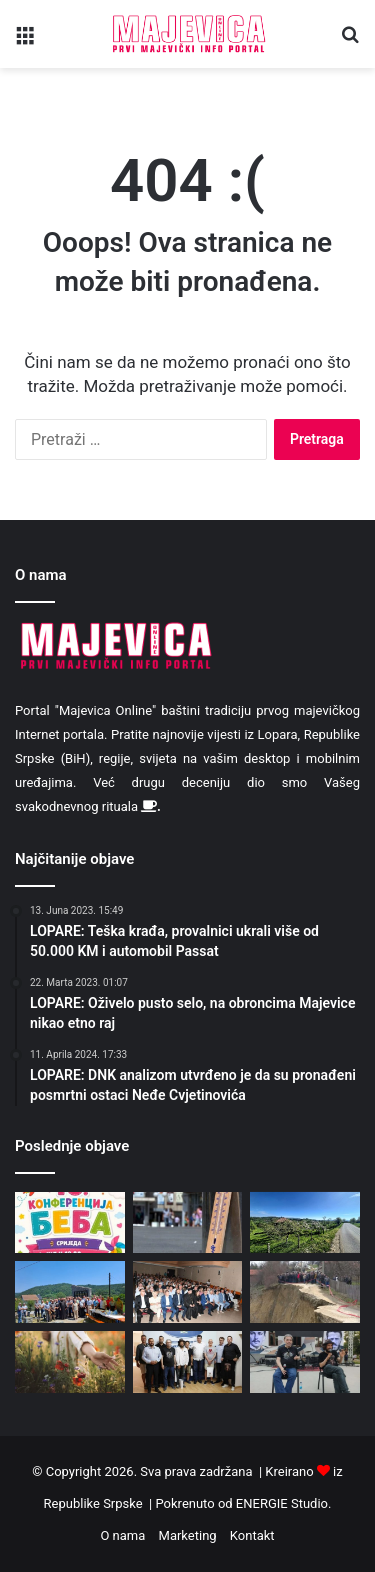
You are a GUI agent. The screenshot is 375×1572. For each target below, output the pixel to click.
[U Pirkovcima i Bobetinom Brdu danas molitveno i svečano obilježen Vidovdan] (70, 1292)
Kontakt (252, 1535)
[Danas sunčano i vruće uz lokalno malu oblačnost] (305, 1223)
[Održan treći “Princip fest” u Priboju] (305, 1362)
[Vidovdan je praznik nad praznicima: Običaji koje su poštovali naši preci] (70, 1362)
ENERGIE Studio (282, 1503)
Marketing (188, 1535)
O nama (122, 1535)
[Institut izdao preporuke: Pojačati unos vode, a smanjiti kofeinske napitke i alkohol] (188, 1223)
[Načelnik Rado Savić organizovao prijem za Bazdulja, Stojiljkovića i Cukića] (188, 1362)
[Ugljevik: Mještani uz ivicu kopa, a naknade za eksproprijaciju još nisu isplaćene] (305, 1292)
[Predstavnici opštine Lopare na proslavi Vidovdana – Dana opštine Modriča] (188, 1292)
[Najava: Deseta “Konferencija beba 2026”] (70, 1223)
